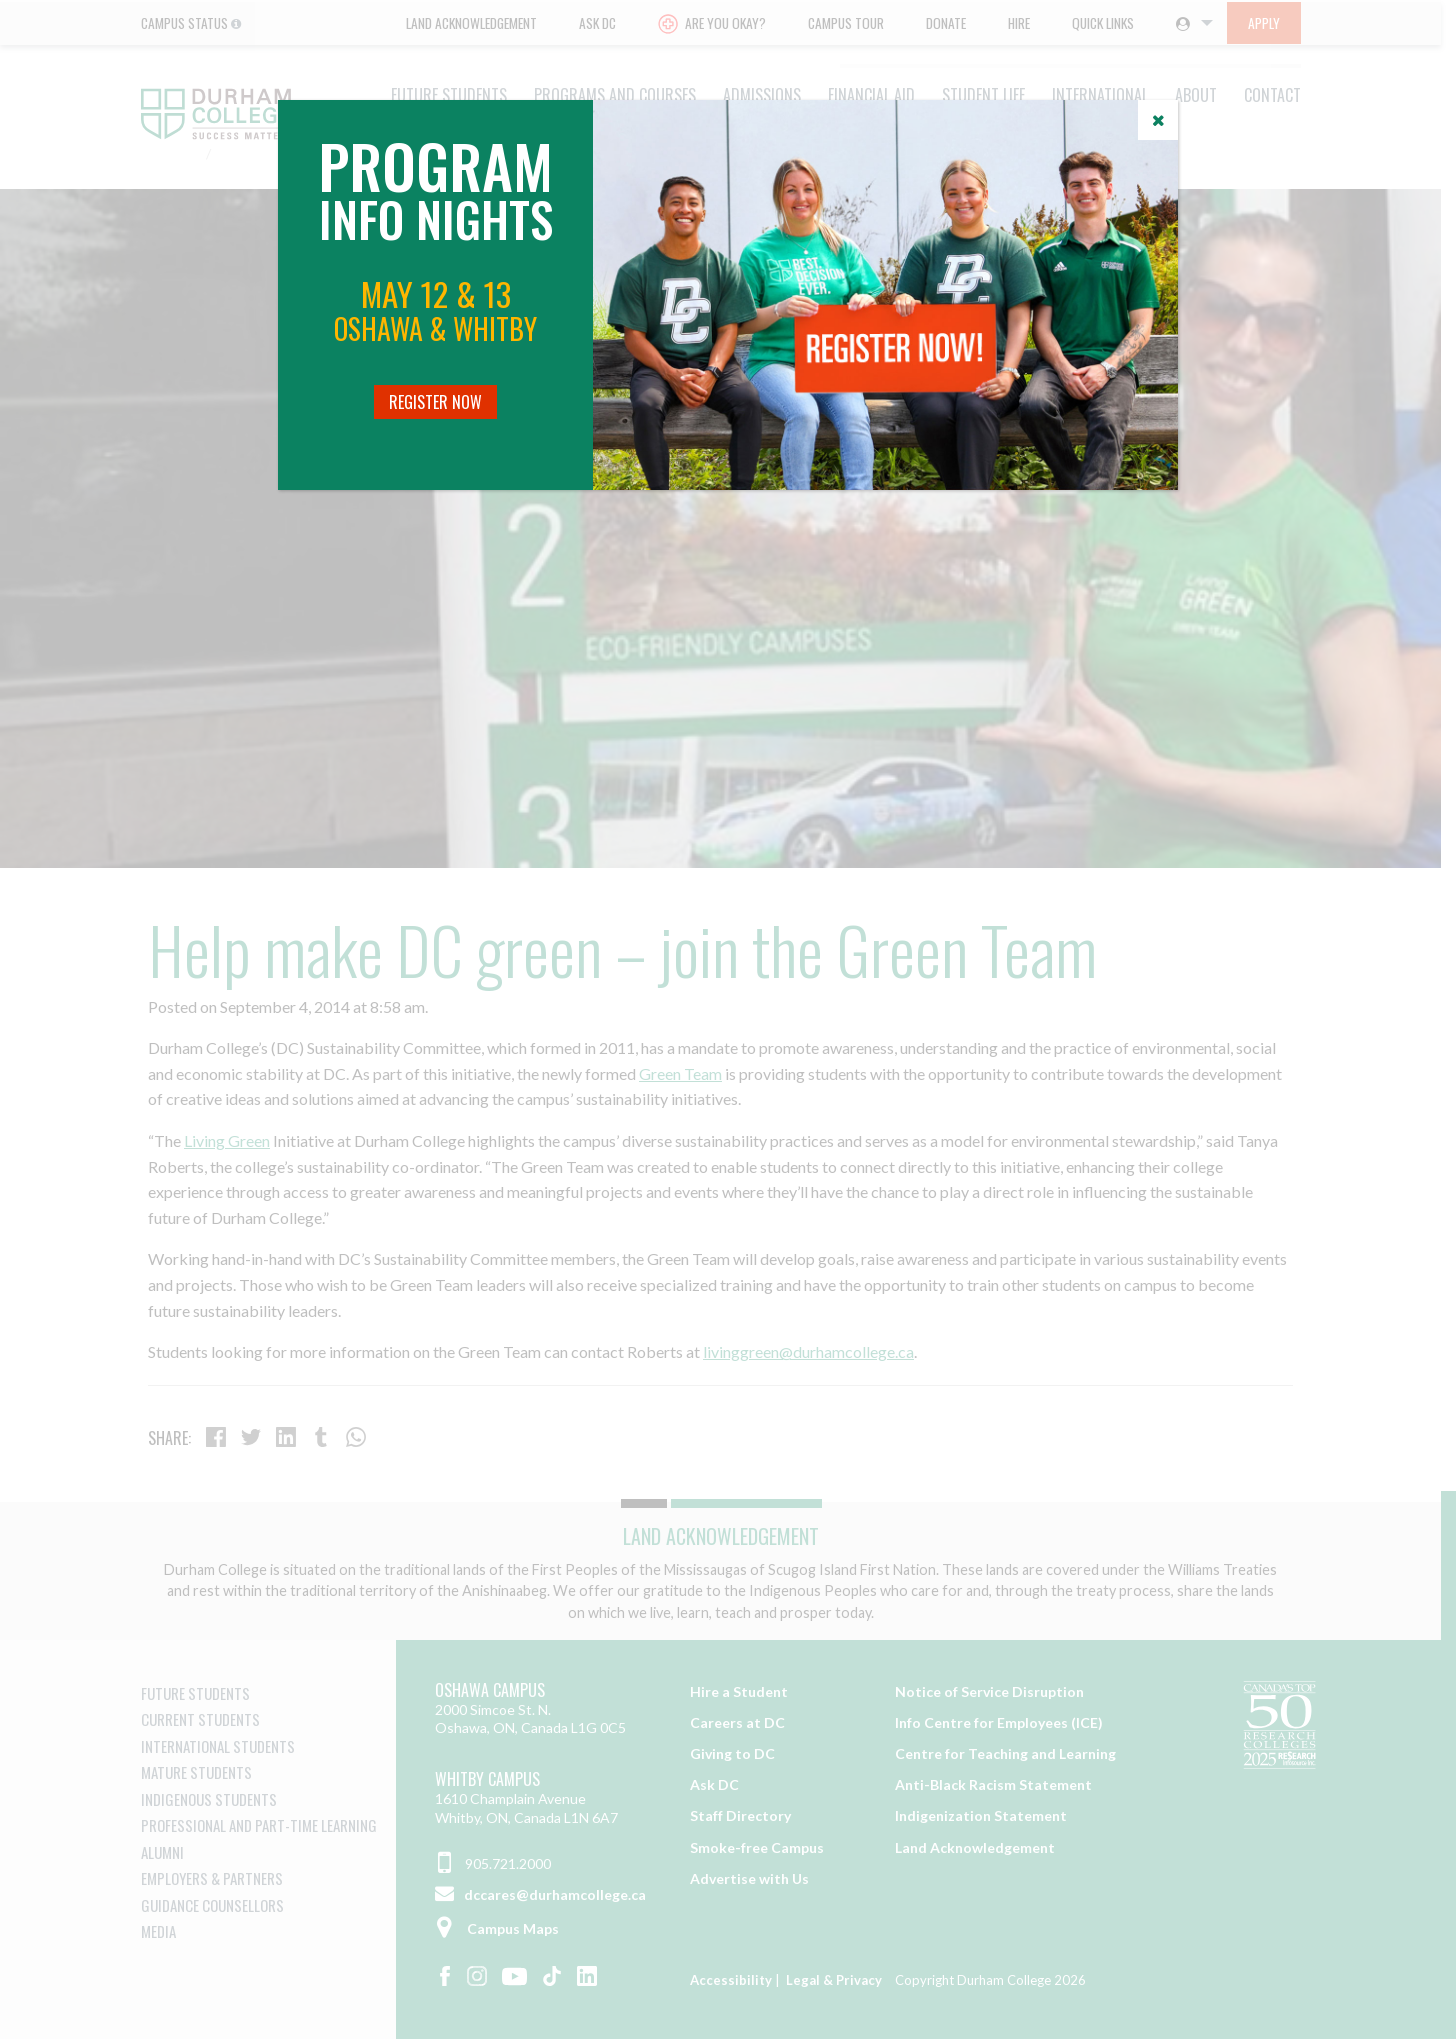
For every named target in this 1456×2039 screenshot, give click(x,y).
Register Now (435, 402)
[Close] (1158, 120)
